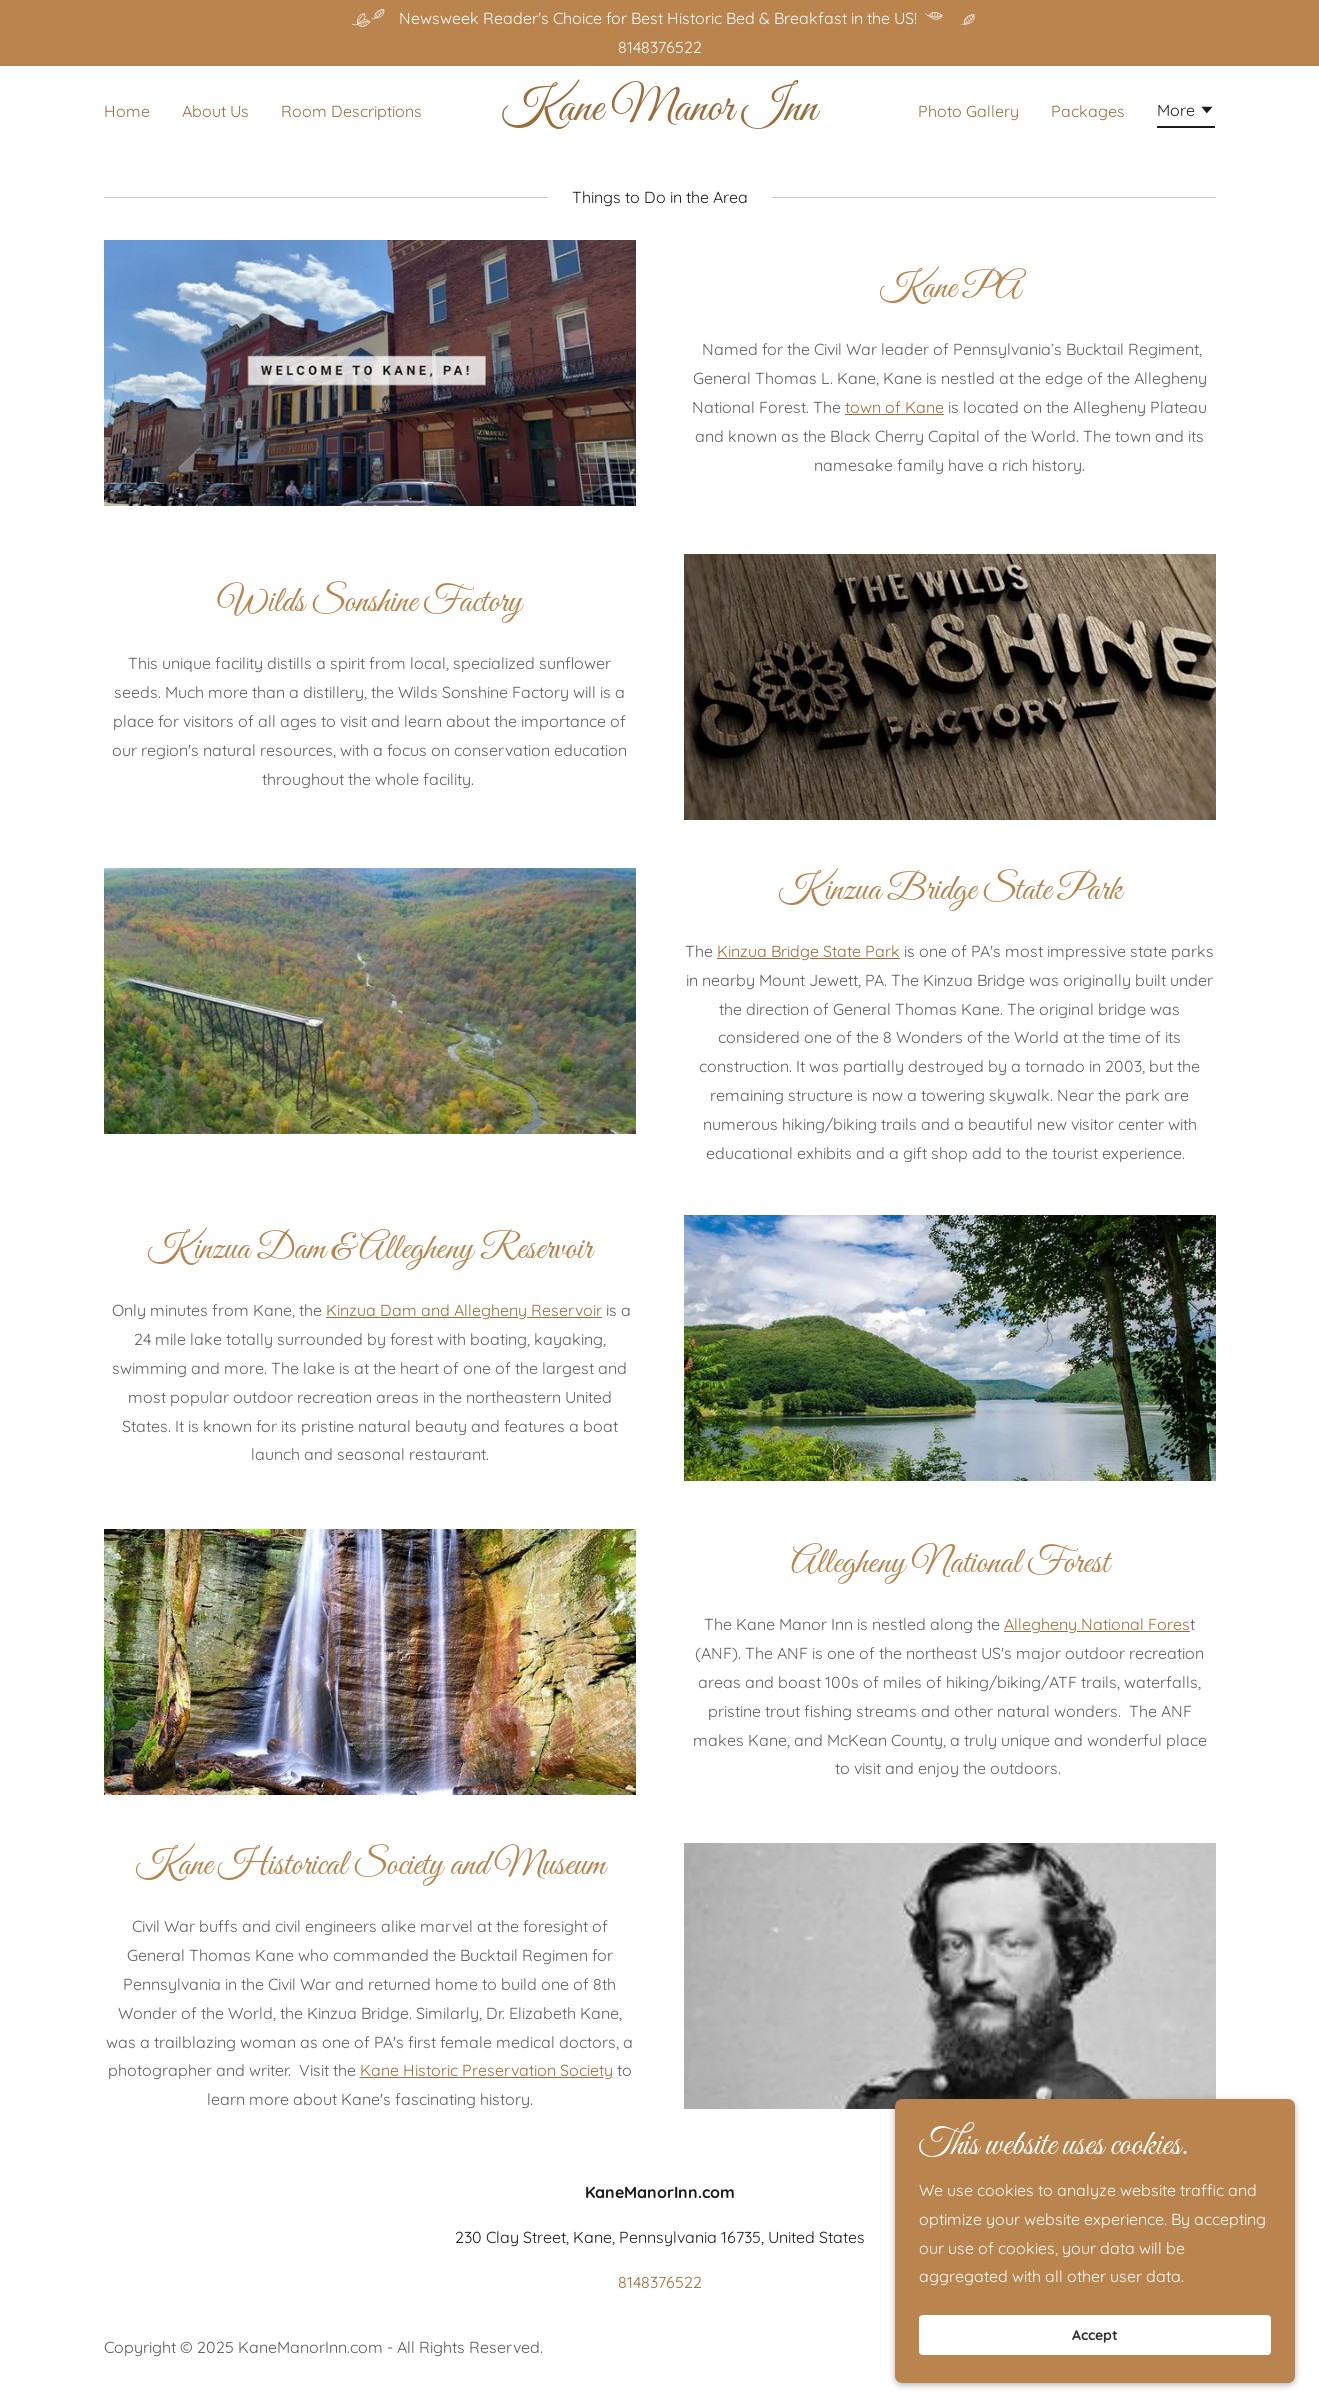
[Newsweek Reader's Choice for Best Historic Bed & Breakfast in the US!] (660, 18)
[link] (659, 114)
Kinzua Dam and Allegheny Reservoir (464, 1310)
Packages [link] (1088, 111)
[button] (1186, 113)
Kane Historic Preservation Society (486, 2070)
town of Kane (894, 407)
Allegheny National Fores (1097, 1624)
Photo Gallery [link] (968, 111)
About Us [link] (215, 111)
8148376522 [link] (660, 47)
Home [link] (127, 111)
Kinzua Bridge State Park (808, 951)
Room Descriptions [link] (351, 111)
